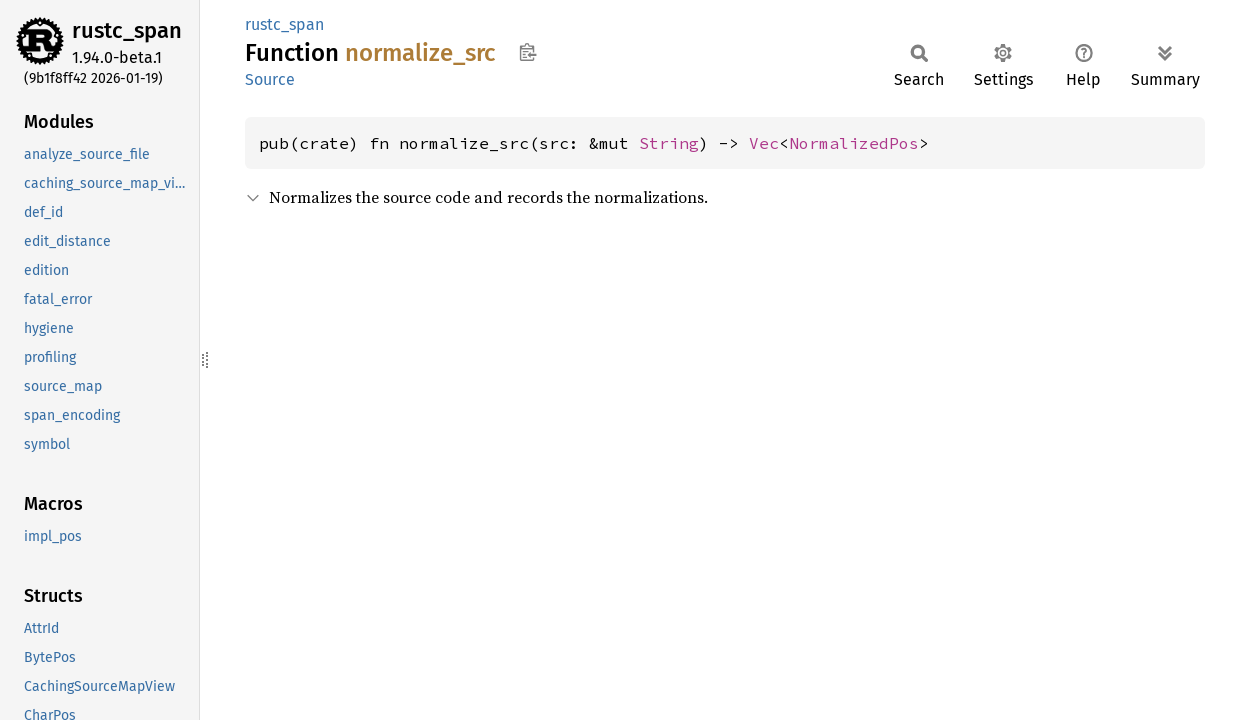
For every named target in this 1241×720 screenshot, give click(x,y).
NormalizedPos (854, 143)
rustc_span (127, 30)
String (669, 143)
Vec (764, 143)
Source (270, 79)
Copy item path (527, 52)
